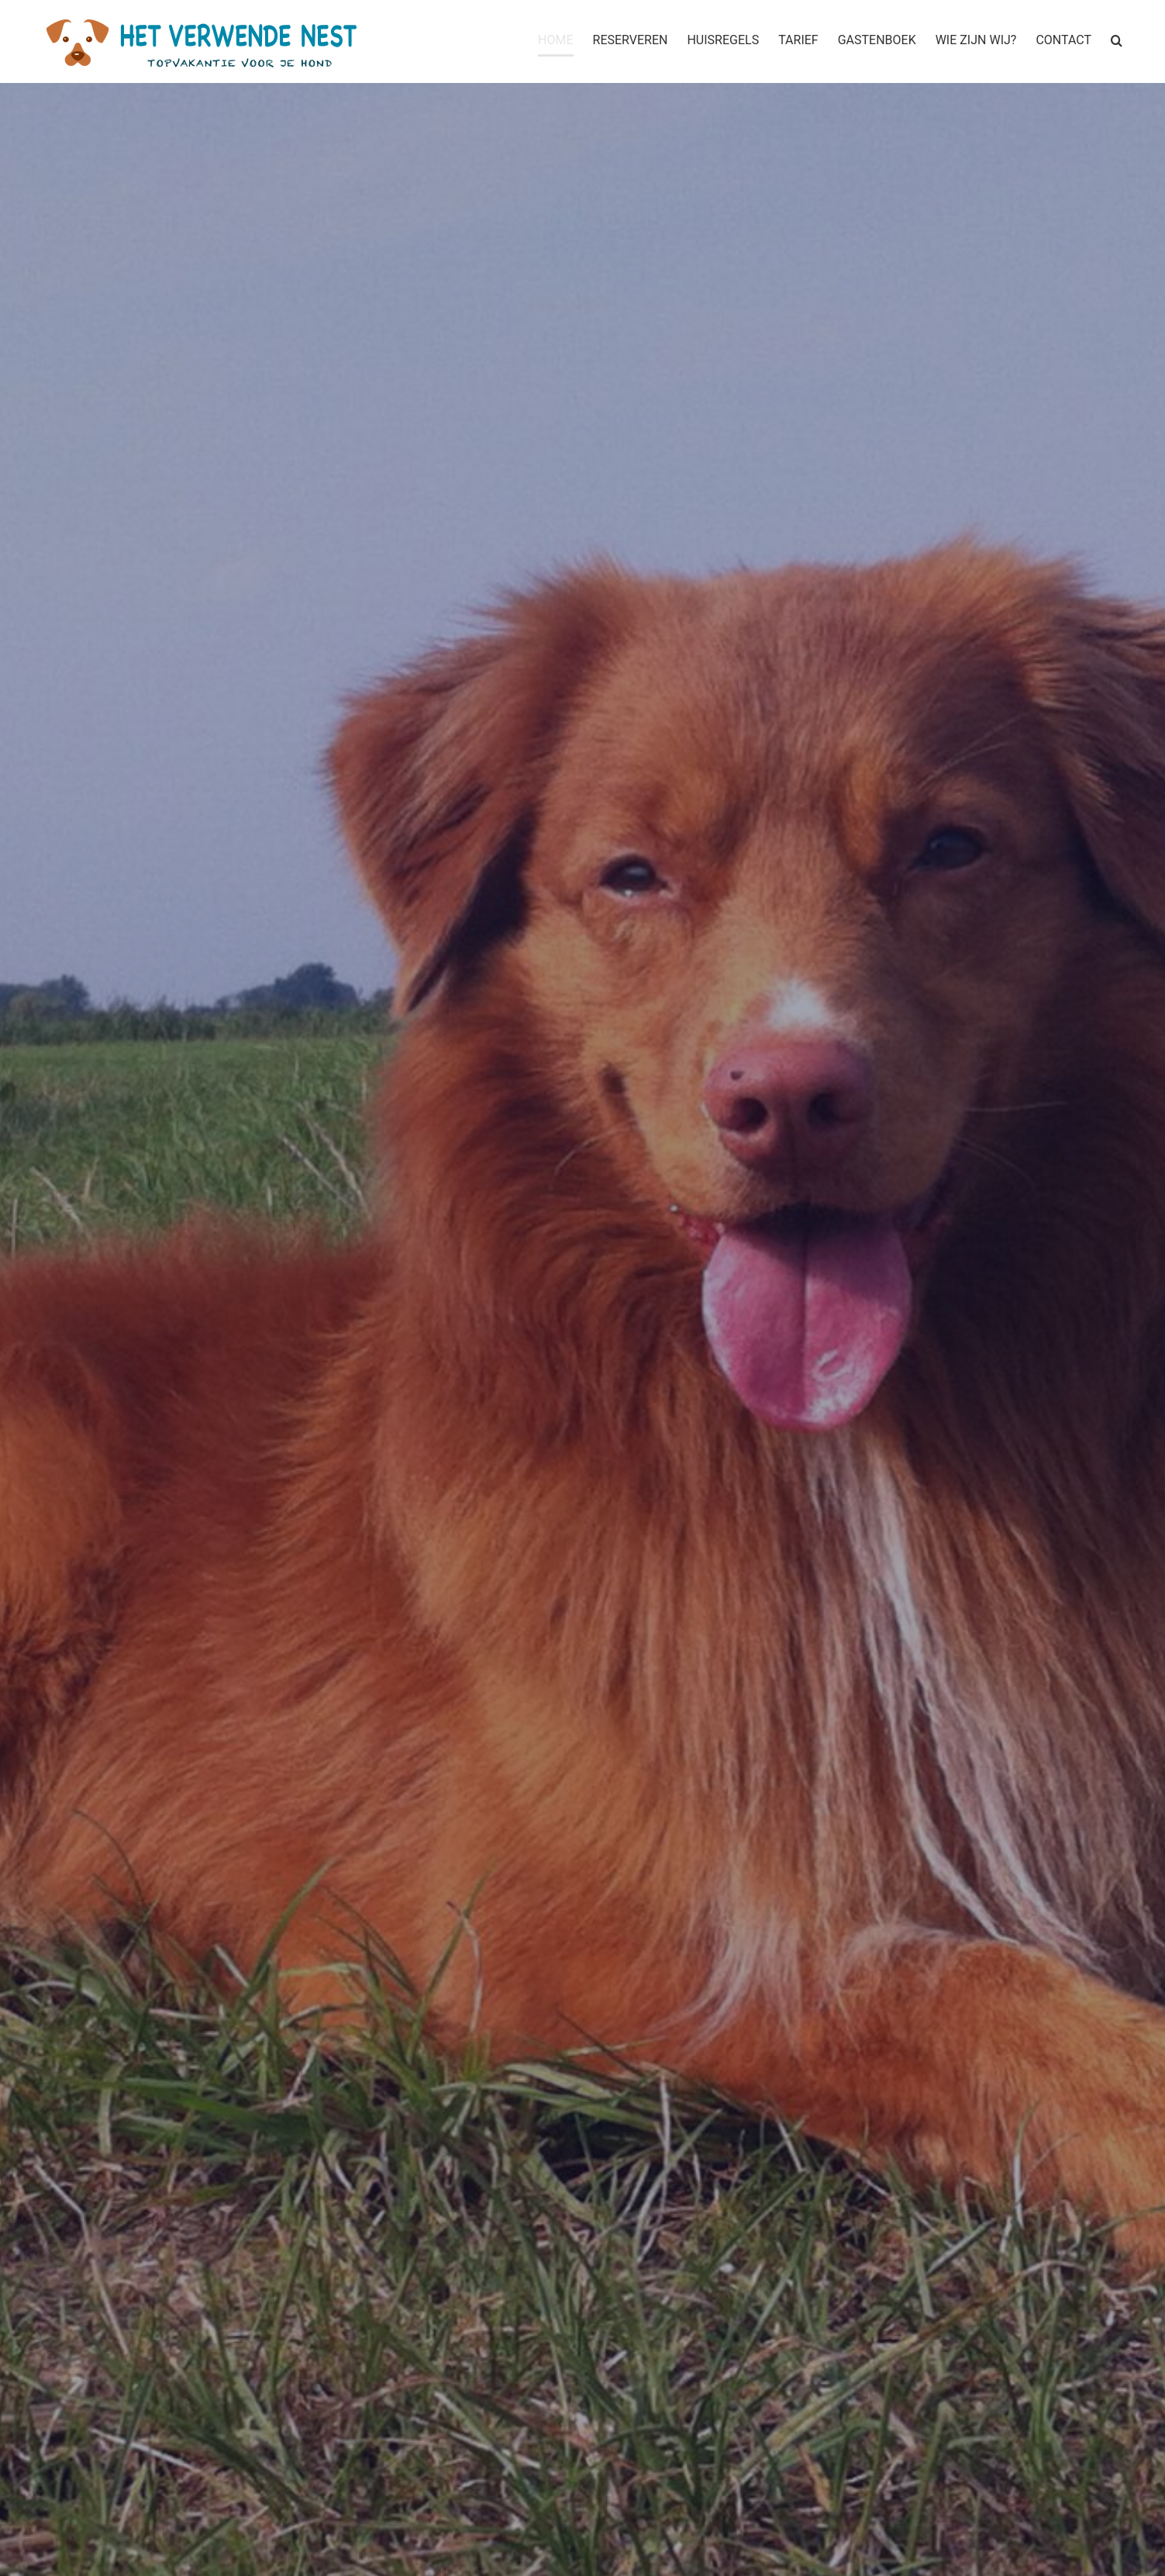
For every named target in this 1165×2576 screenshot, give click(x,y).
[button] (1116, 40)
